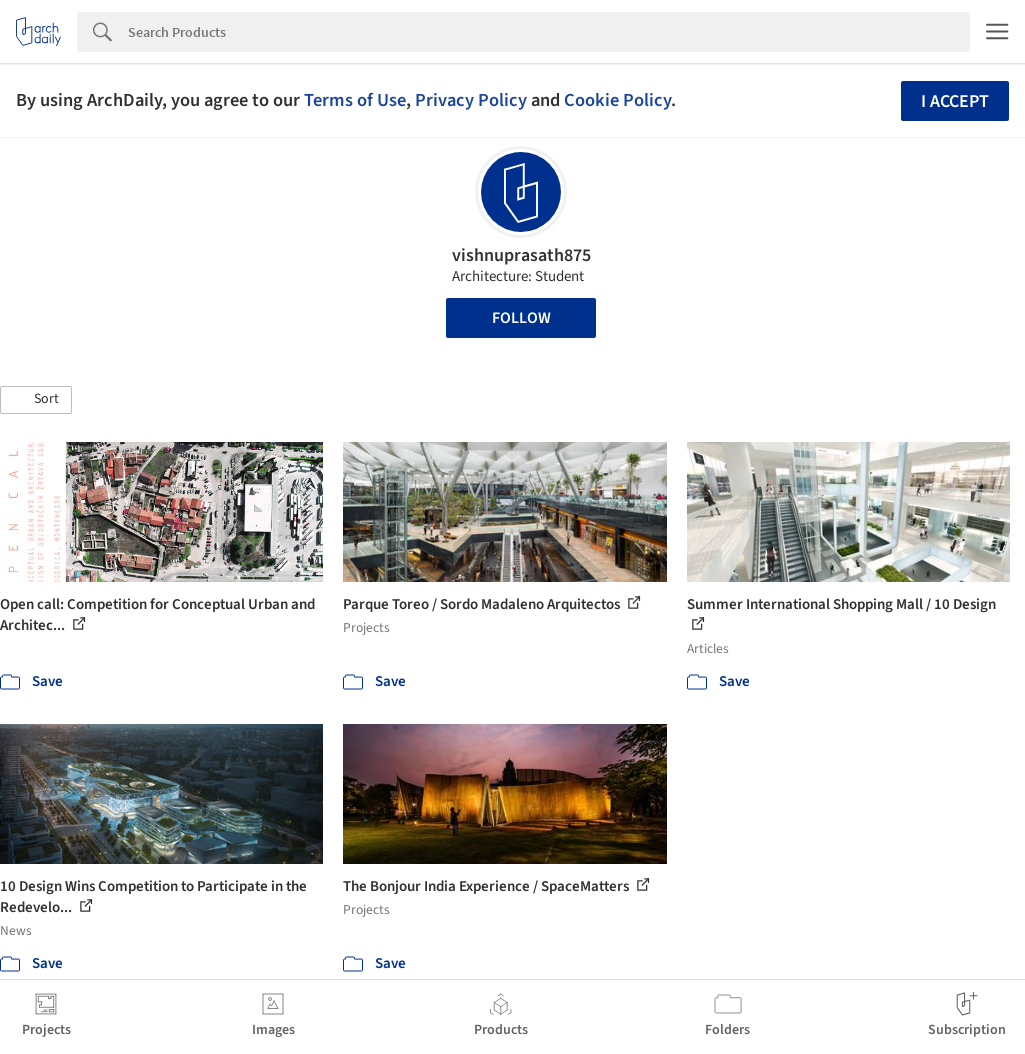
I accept (955, 101)
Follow (521, 318)
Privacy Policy (471, 100)
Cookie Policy (617, 100)
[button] (36, 400)
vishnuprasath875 (521, 255)
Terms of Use (355, 100)
